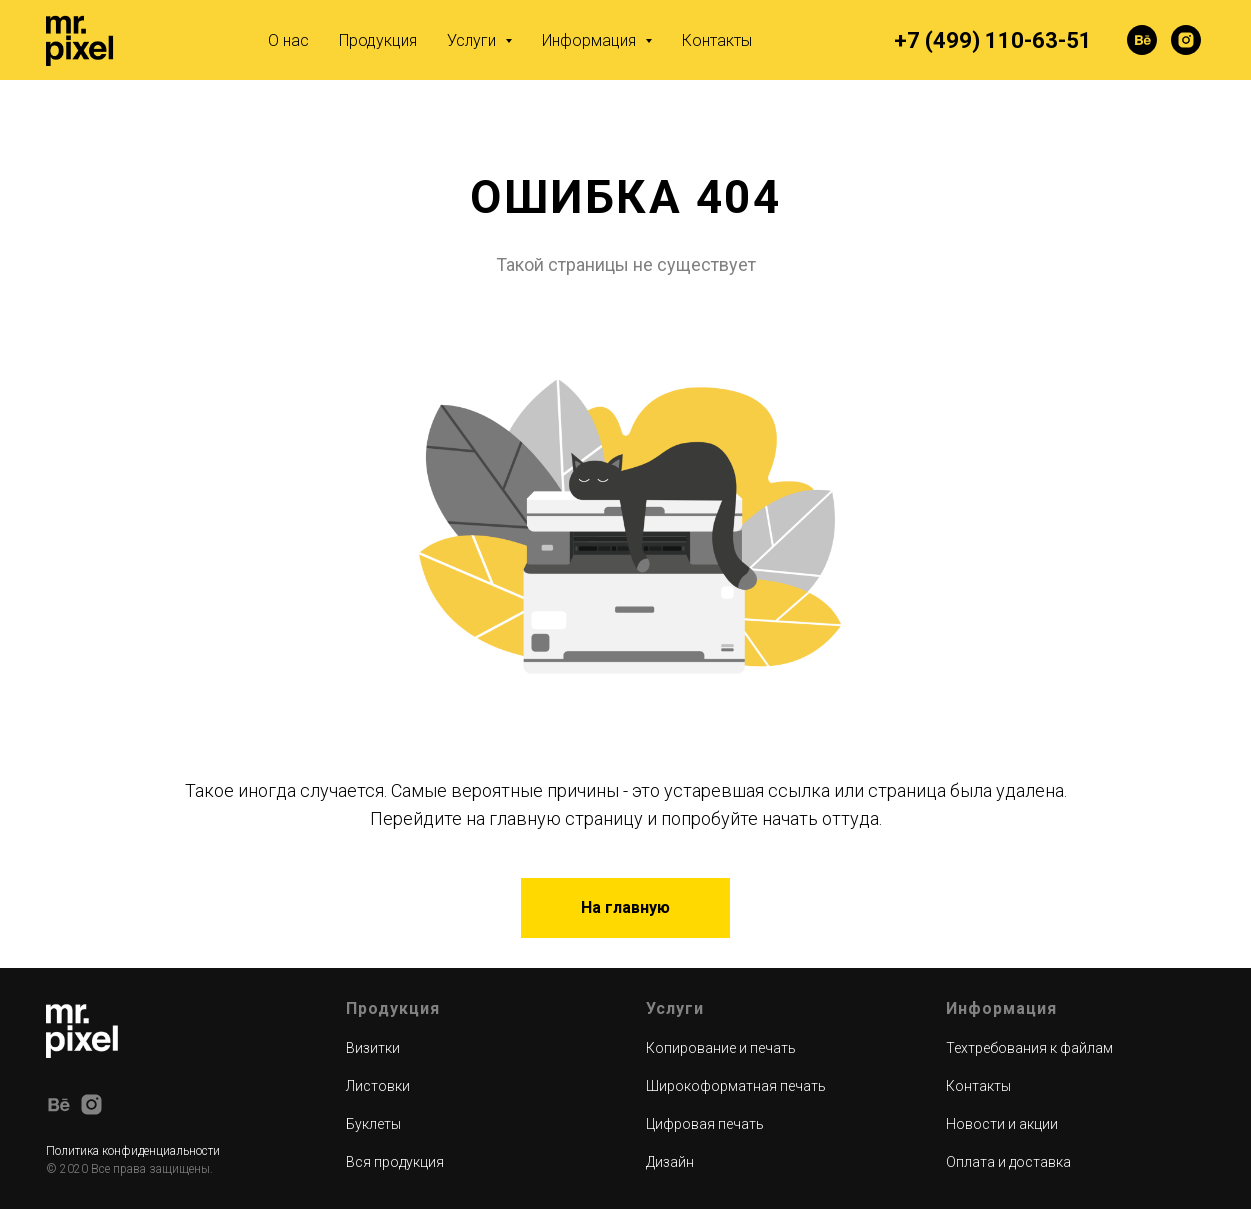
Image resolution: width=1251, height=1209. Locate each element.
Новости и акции (1002, 1124)
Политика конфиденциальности (133, 1151)
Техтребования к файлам (1029, 1048)
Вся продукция (395, 1162)
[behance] (1142, 40)
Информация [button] (591, 40)
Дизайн (670, 1162)
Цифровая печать (705, 1124)
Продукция (378, 40)
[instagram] (1186, 40)
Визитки (373, 1048)
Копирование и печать (721, 1048)
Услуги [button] (473, 40)
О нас (288, 40)
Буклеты (373, 1124)
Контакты (717, 40)
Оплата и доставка (1008, 1162)
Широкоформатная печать (736, 1086)
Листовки (378, 1086)
